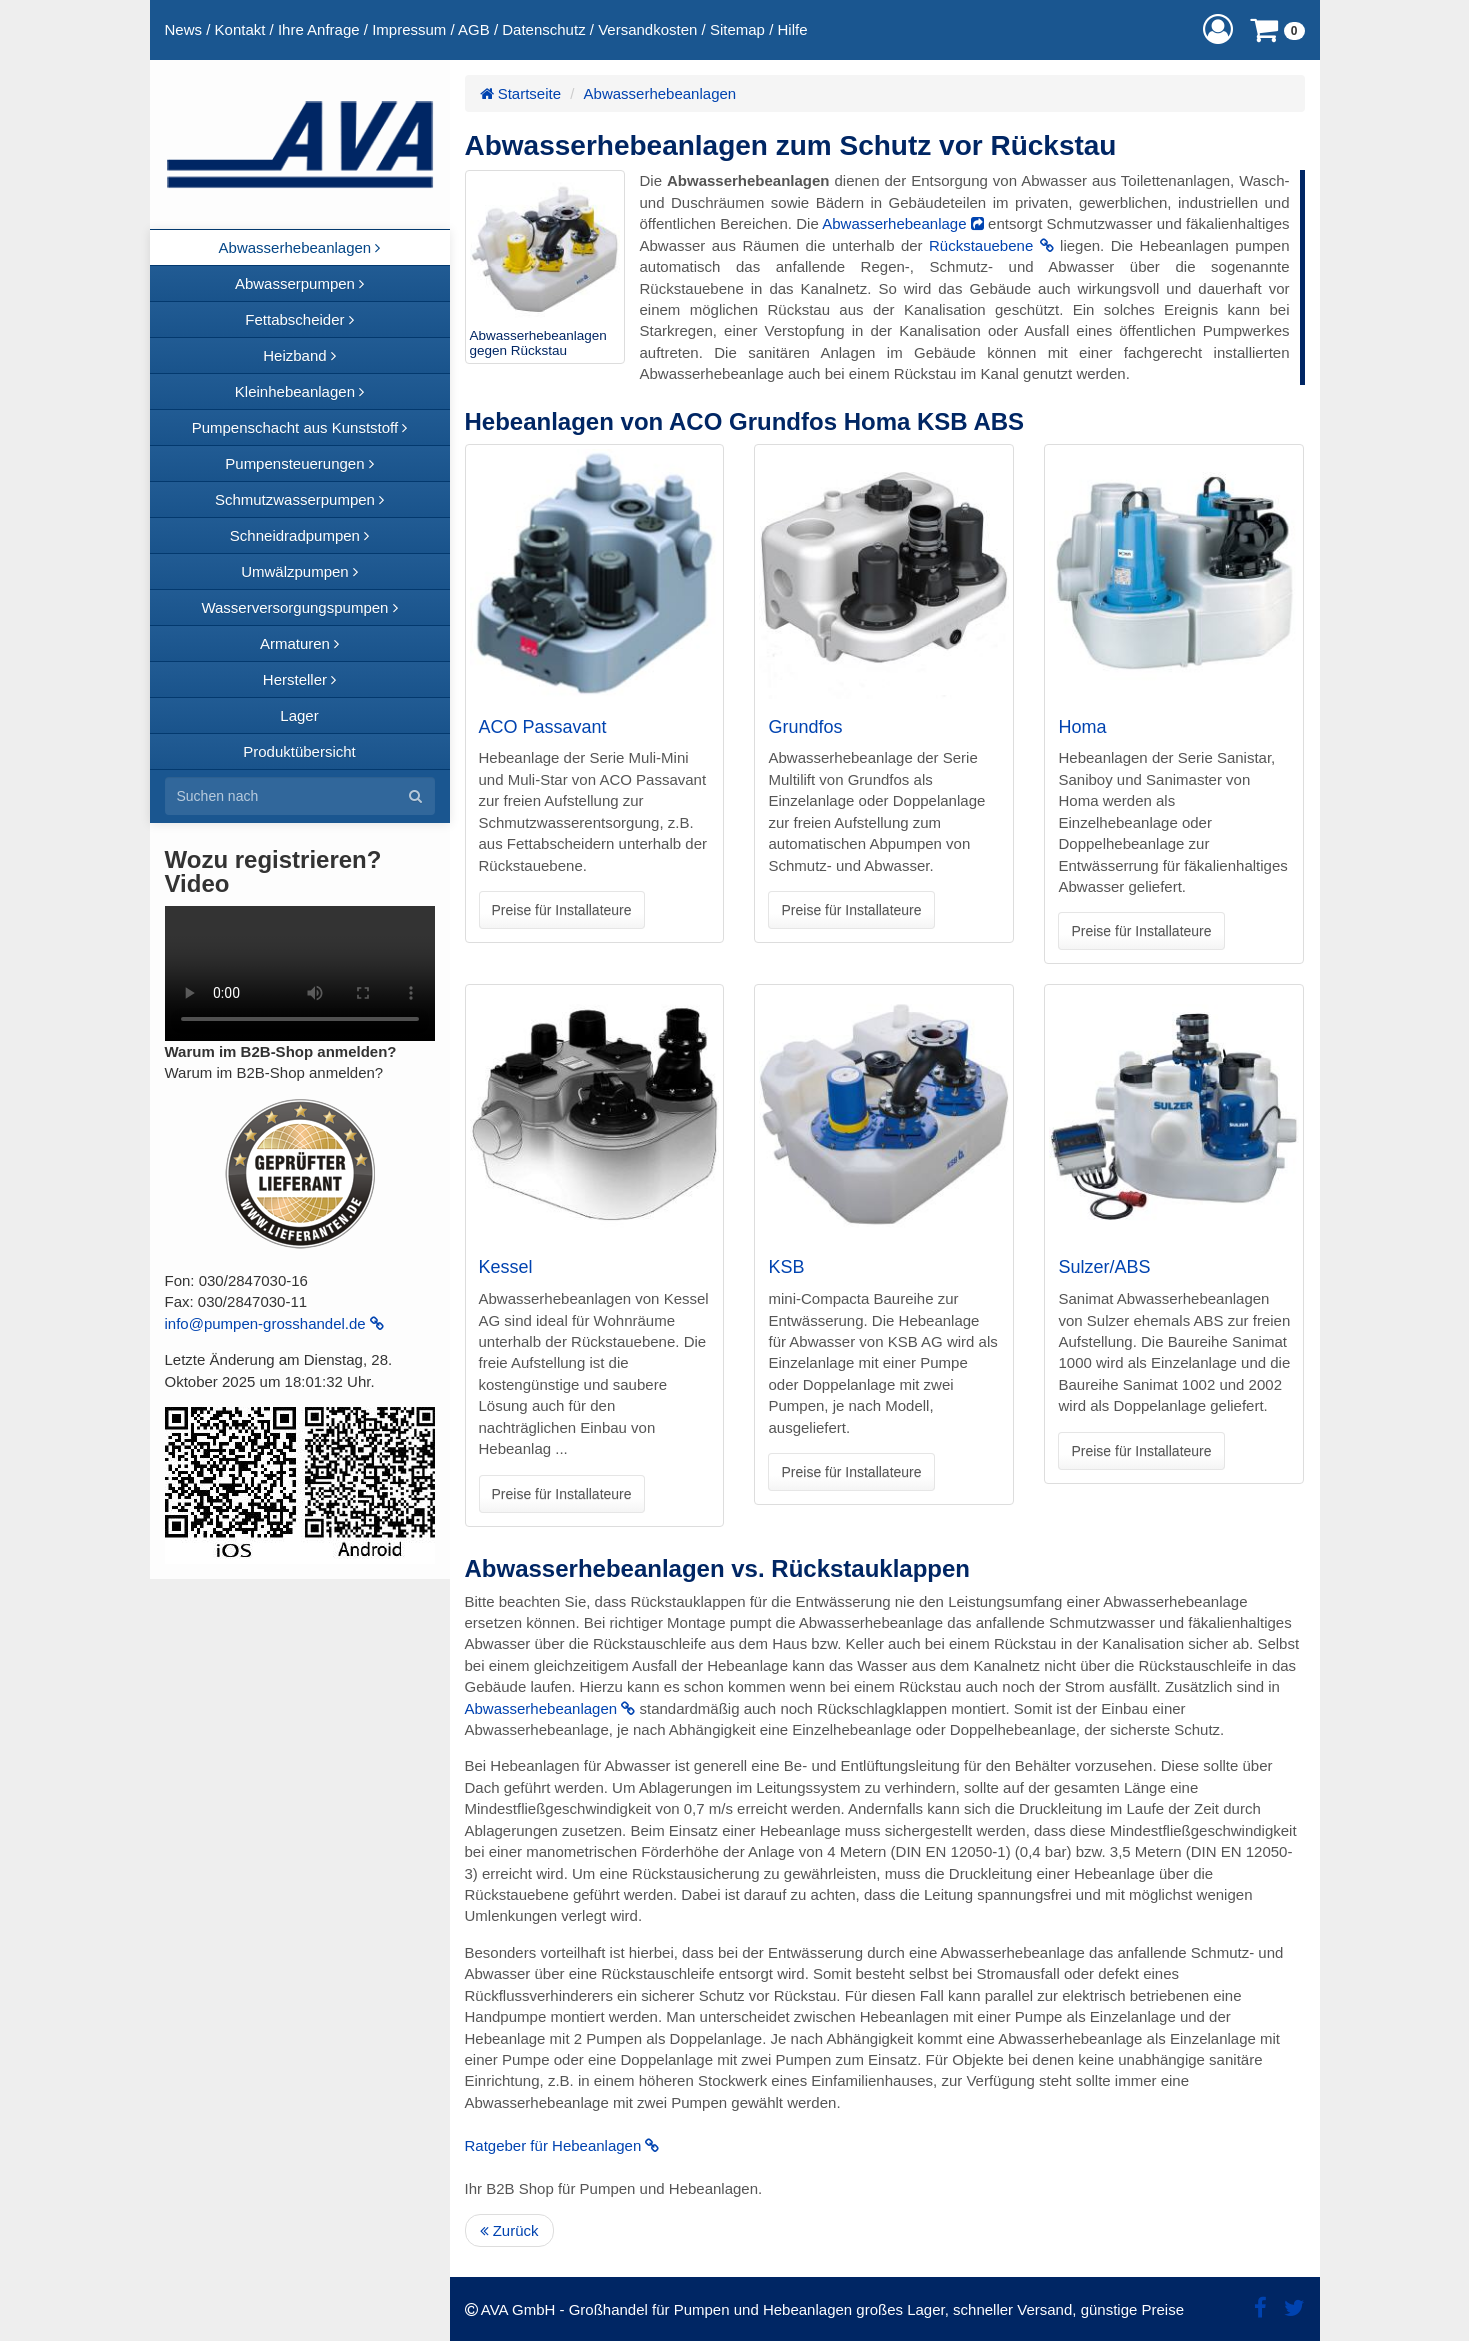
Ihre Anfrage (319, 29)
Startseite (521, 93)
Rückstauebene (991, 245)
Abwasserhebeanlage (903, 223)
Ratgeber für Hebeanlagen (562, 2145)
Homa (1082, 727)
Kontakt (240, 29)
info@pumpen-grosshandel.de (274, 1323)
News (184, 29)
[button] (1218, 29)
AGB (474, 29)
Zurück (509, 2230)
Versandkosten (647, 29)
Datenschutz (543, 29)
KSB (786, 1267)
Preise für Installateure (562, 910)
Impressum (409, 29)
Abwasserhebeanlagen (660, 93)
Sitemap (737, 29)
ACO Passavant (543, 727)
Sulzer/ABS (1104, 1267)
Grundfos (805, 727)
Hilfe (792, 29)
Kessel (506, 1267)
